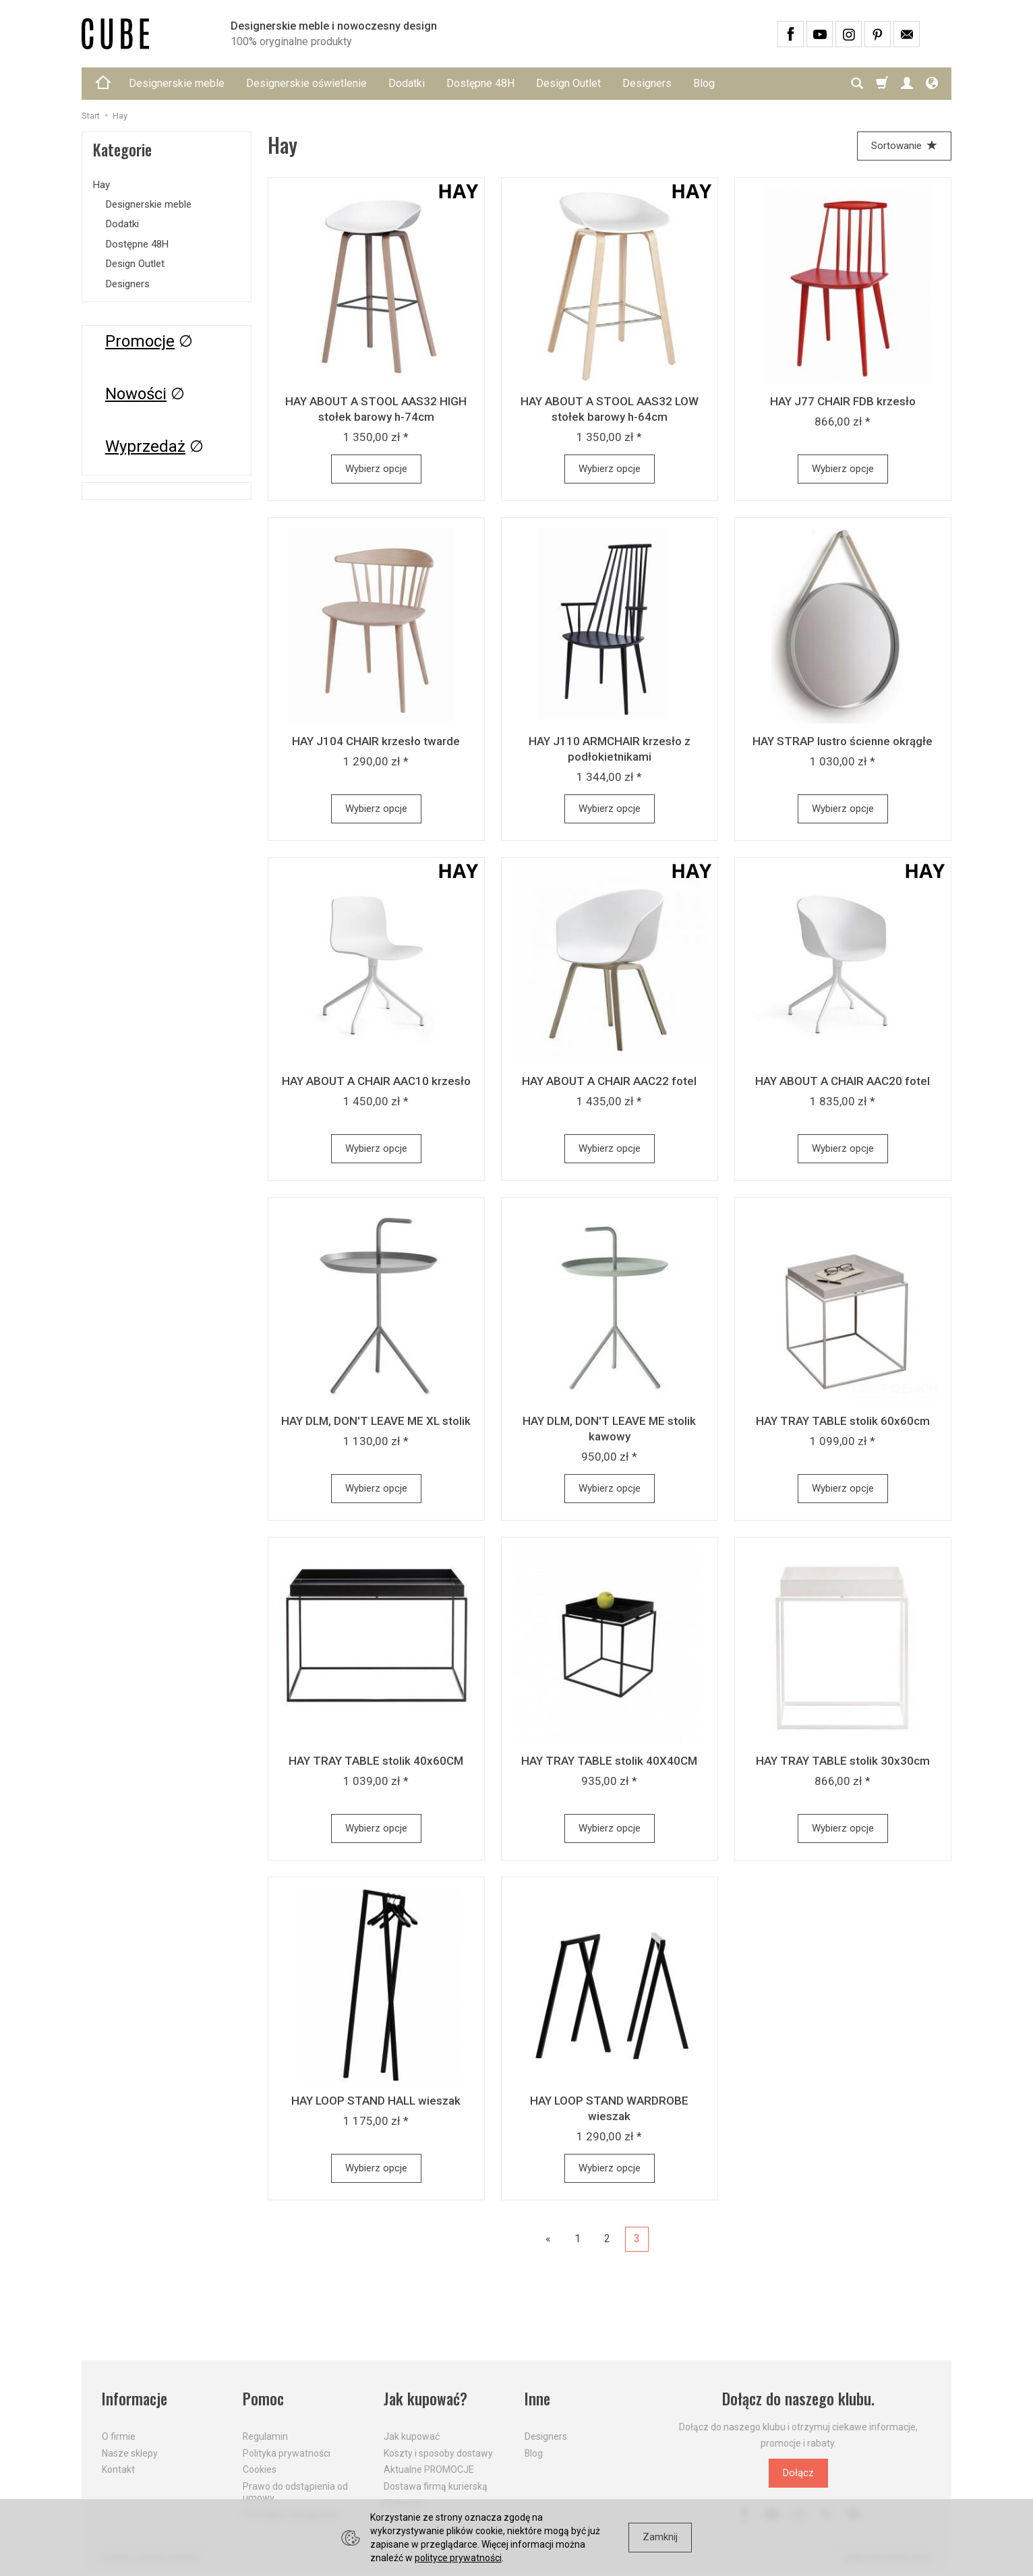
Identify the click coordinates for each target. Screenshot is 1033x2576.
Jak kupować (412, 2436)
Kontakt (118, 2469)
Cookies (259, 2469)
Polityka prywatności (286, 2452)
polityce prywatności (458, 2557)
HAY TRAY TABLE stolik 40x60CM (376, 1760)
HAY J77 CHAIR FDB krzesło (843, 401)
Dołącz (798, 2473)
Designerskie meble (177, 83)
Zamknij (660, 2537)
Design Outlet (568, 83)
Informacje (134, 2399)
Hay (101, 185)
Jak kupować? (425, 2399)
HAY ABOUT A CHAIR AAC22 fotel (609, 1081)
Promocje (140, 341)
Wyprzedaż (145, 446)
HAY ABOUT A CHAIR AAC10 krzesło (376, 1081)
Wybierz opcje (376, 469)
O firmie (119, 2436)
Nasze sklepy (130, 2452)
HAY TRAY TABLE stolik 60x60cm (843, 1421)
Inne (537, 2399)
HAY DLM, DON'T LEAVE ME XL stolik (376, 1421)
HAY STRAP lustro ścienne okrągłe (842, 741)
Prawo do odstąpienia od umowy (295, 2492)
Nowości (136, 393)
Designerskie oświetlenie (306, 83)
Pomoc (263, 2399)
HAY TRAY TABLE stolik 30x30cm (843, 1760)
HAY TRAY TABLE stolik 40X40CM (609, 1760)
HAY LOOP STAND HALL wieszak (376, 2100)
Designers (647, 83)
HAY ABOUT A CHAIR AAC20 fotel (842, 1081)
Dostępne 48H (480, 83)
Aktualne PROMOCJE (429, 2469)
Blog (704, 83)
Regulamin (265, 2436)
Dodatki (406, 83)
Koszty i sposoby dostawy (438, 2452)
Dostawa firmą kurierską (436, 2486)
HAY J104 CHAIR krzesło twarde (376, 741)
